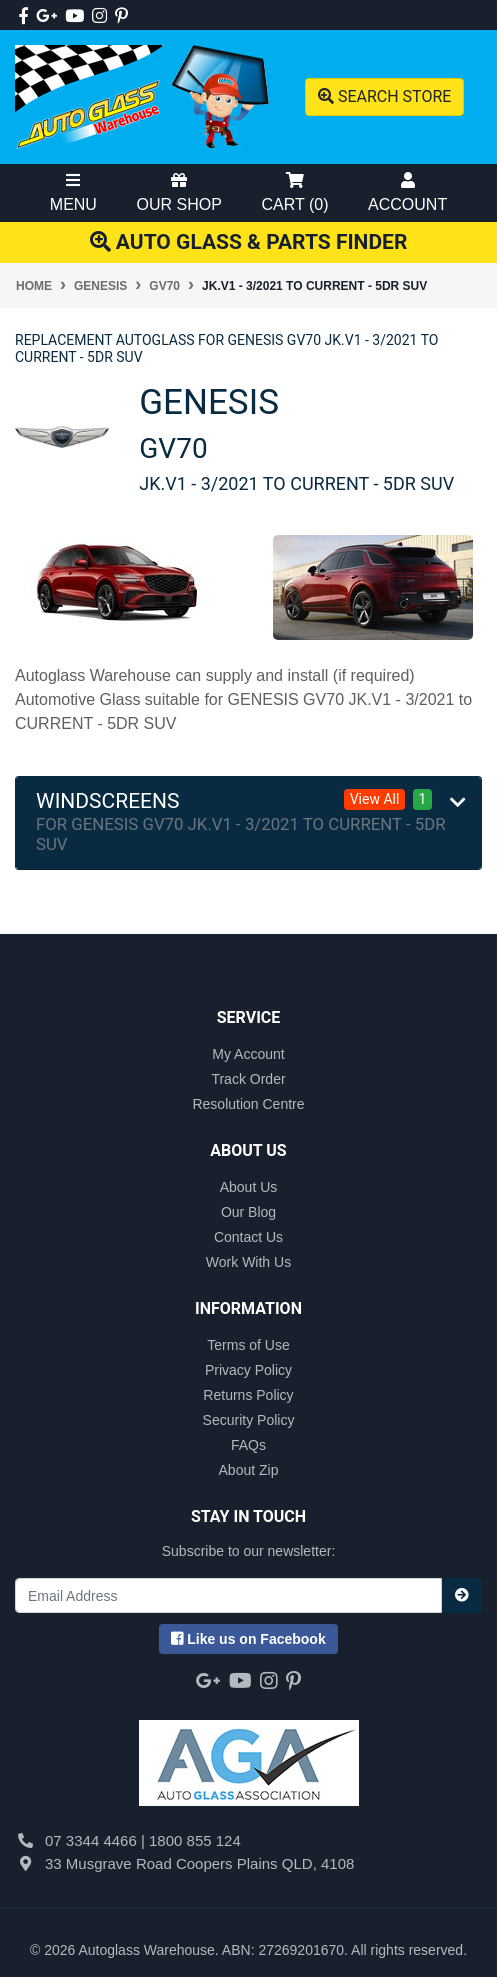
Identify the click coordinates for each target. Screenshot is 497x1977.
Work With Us (248, 1262)
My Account (248, 1054)
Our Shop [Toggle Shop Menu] (179, 192)
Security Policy (249, 1420)
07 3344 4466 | (97, 1840)
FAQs (248, 1445)
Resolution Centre (248, 1104)
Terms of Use (248, 1345)
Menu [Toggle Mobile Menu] (73, 192)
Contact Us (248, 1237)
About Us (249, 1187)
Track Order (248, 1079)
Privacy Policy (248, 1370)
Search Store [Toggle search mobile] (384, 96)
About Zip (249, 1470)
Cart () (294, 192)
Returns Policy (248, 1395)
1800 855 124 (195, 1840)
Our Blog (248, 1212)
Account (407, 192)
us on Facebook (248, 1639)
